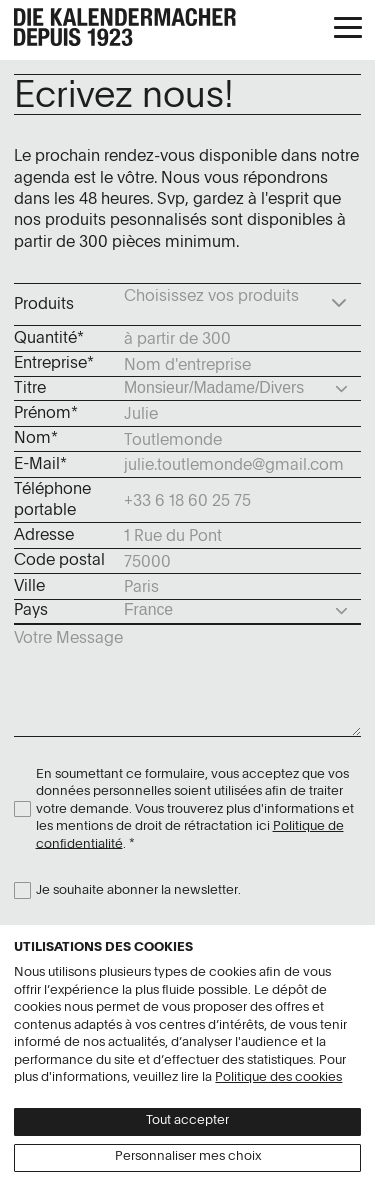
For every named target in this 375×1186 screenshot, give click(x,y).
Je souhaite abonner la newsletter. (138, 890)
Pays (31, 611)
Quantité (45, 339)
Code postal (59, 561)
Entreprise (50, 364)
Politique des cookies (278, 1077)
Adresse (44, 536)
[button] (348, 29)
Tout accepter (187, 1120)
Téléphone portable (52, 500)
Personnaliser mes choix (188, 1156)
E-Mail (37, 465)
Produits (44, 305)
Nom (32, 439)
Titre (30, 389)
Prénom (42, 414)
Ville (29, 587)
